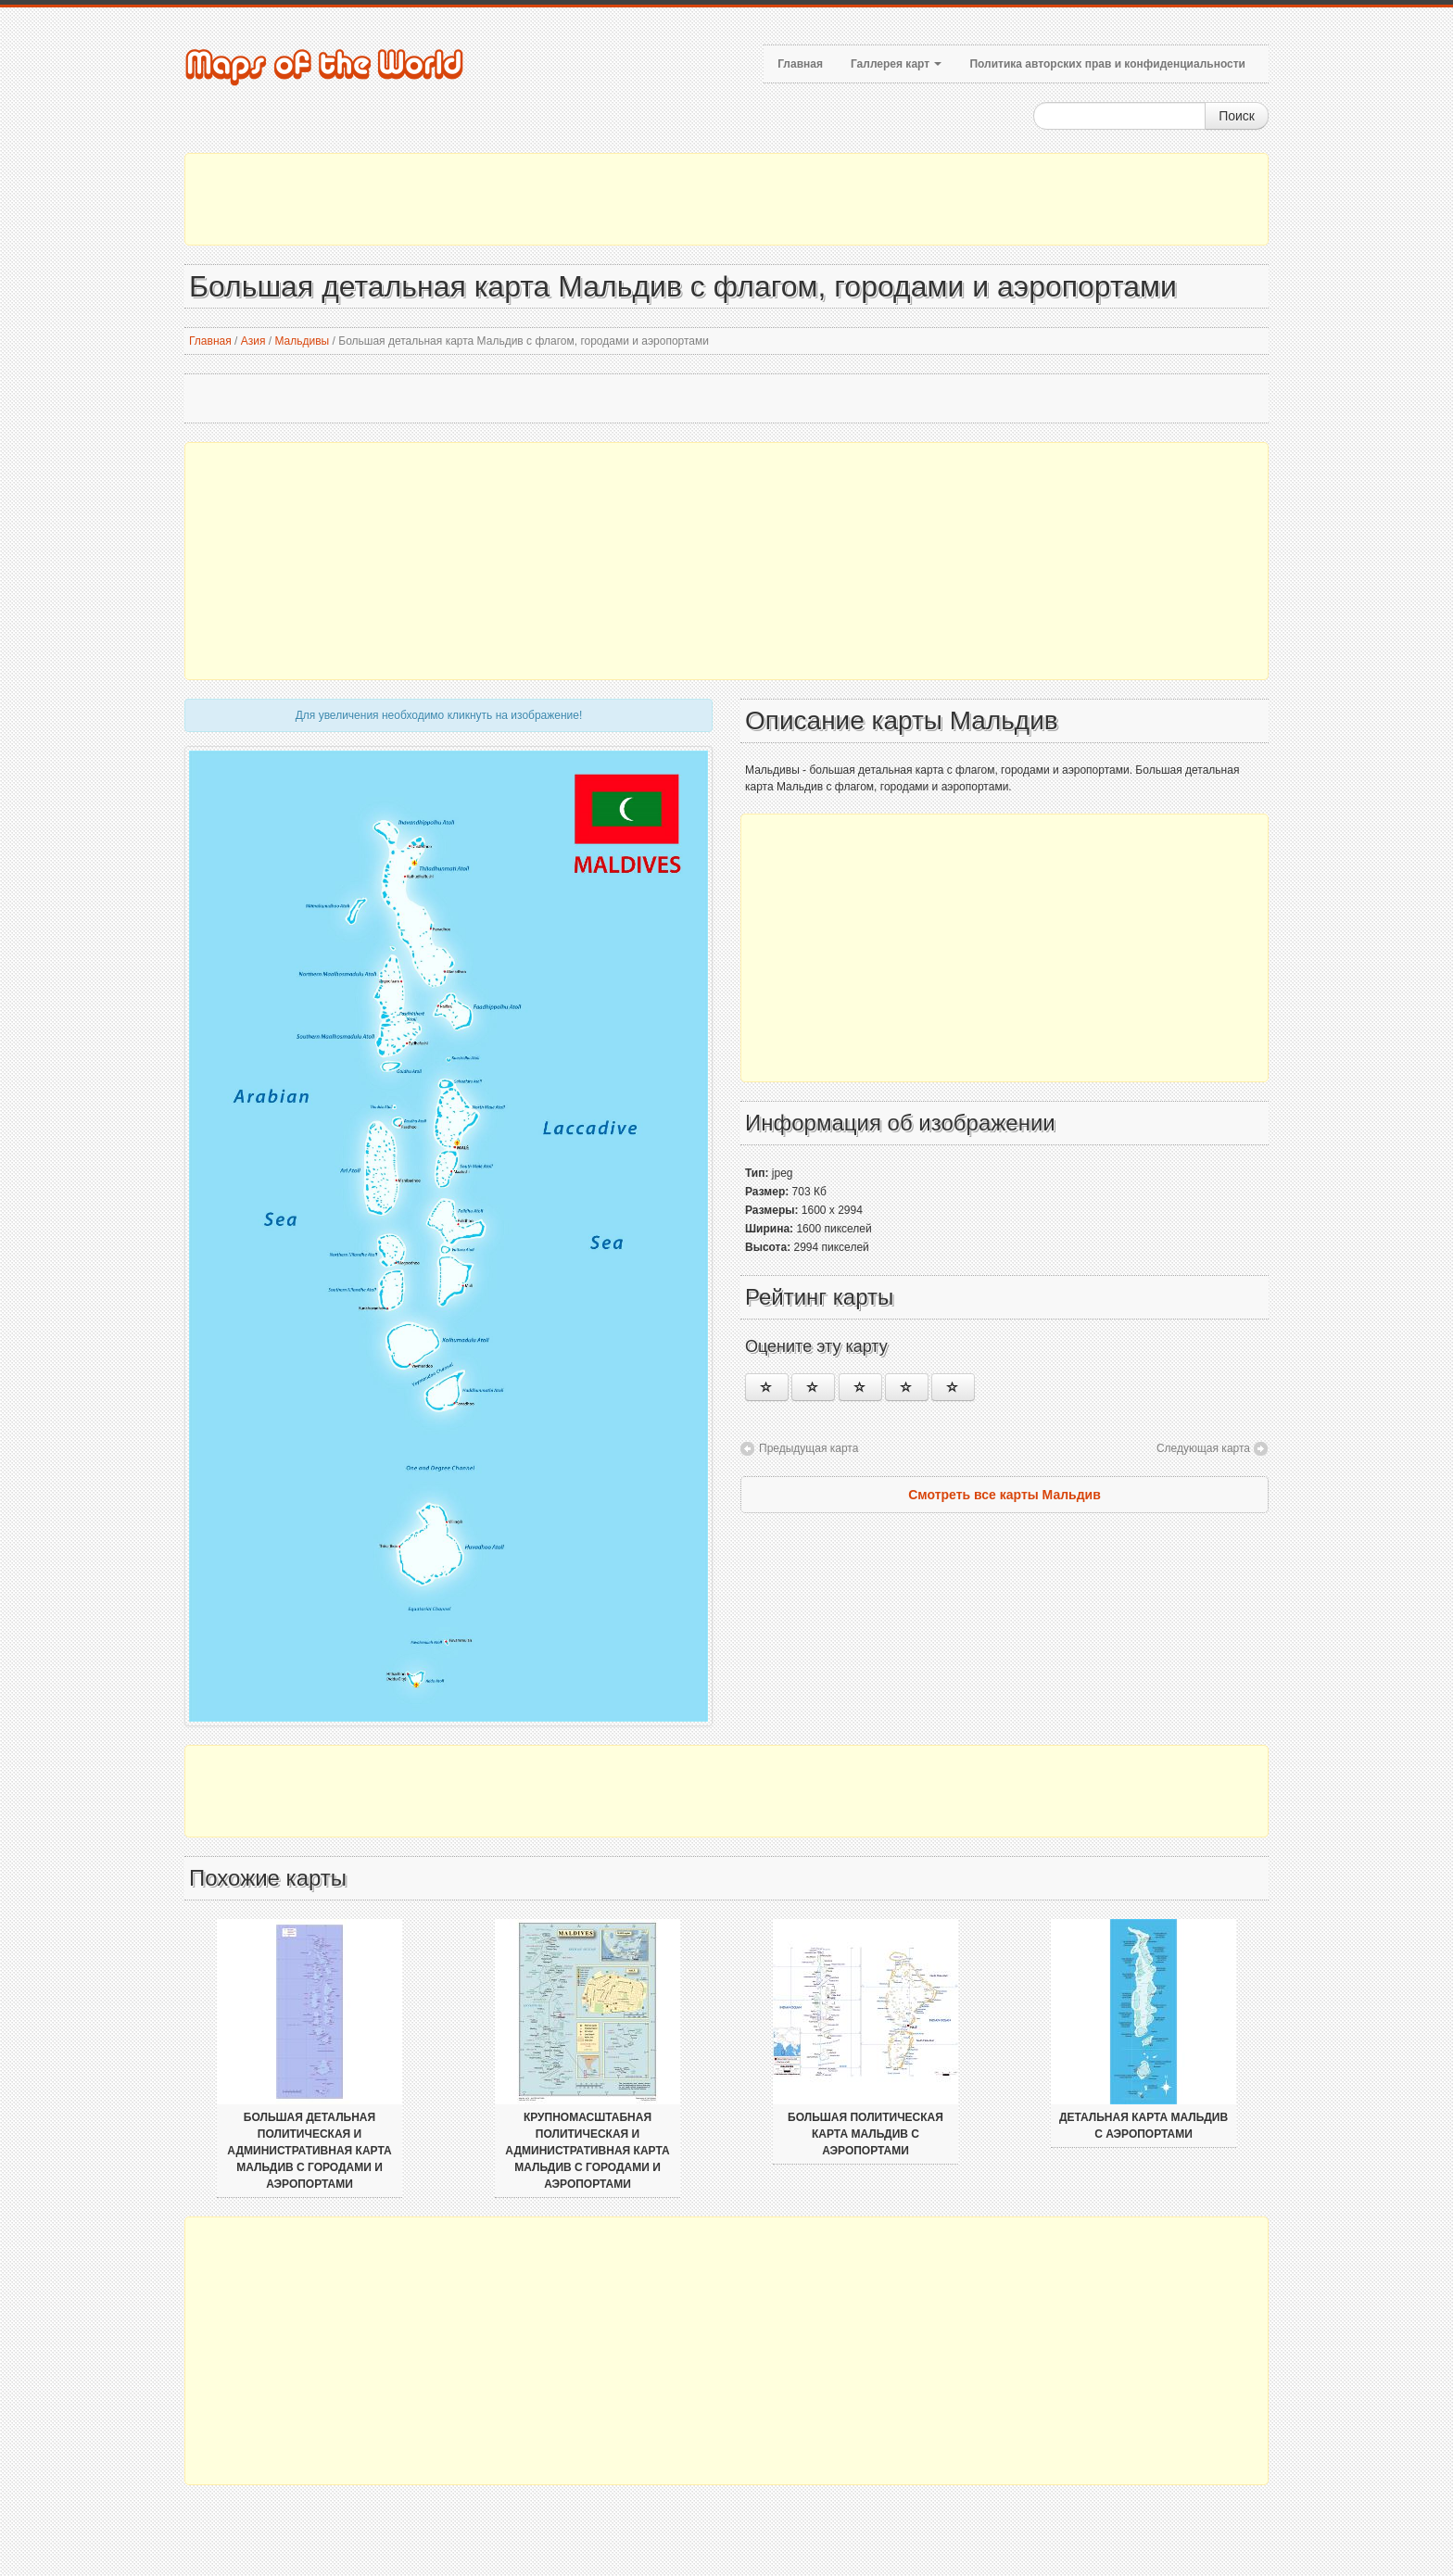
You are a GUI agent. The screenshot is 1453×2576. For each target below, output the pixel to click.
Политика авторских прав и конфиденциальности (1107, 63)
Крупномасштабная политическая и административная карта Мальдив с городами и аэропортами (587, 2151)
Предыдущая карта (808, 1448)
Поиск (1237, 115)
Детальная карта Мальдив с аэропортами (1143, 2125)
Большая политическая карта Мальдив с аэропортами (865, 2134)
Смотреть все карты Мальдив (1004, 1494)
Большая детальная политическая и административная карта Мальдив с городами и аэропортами (309, 2151)
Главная (800, 63)
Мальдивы (301, 341)
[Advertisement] (726, 199)
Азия (253, 341)
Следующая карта (1203, 1448)
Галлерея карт (896, 63)
